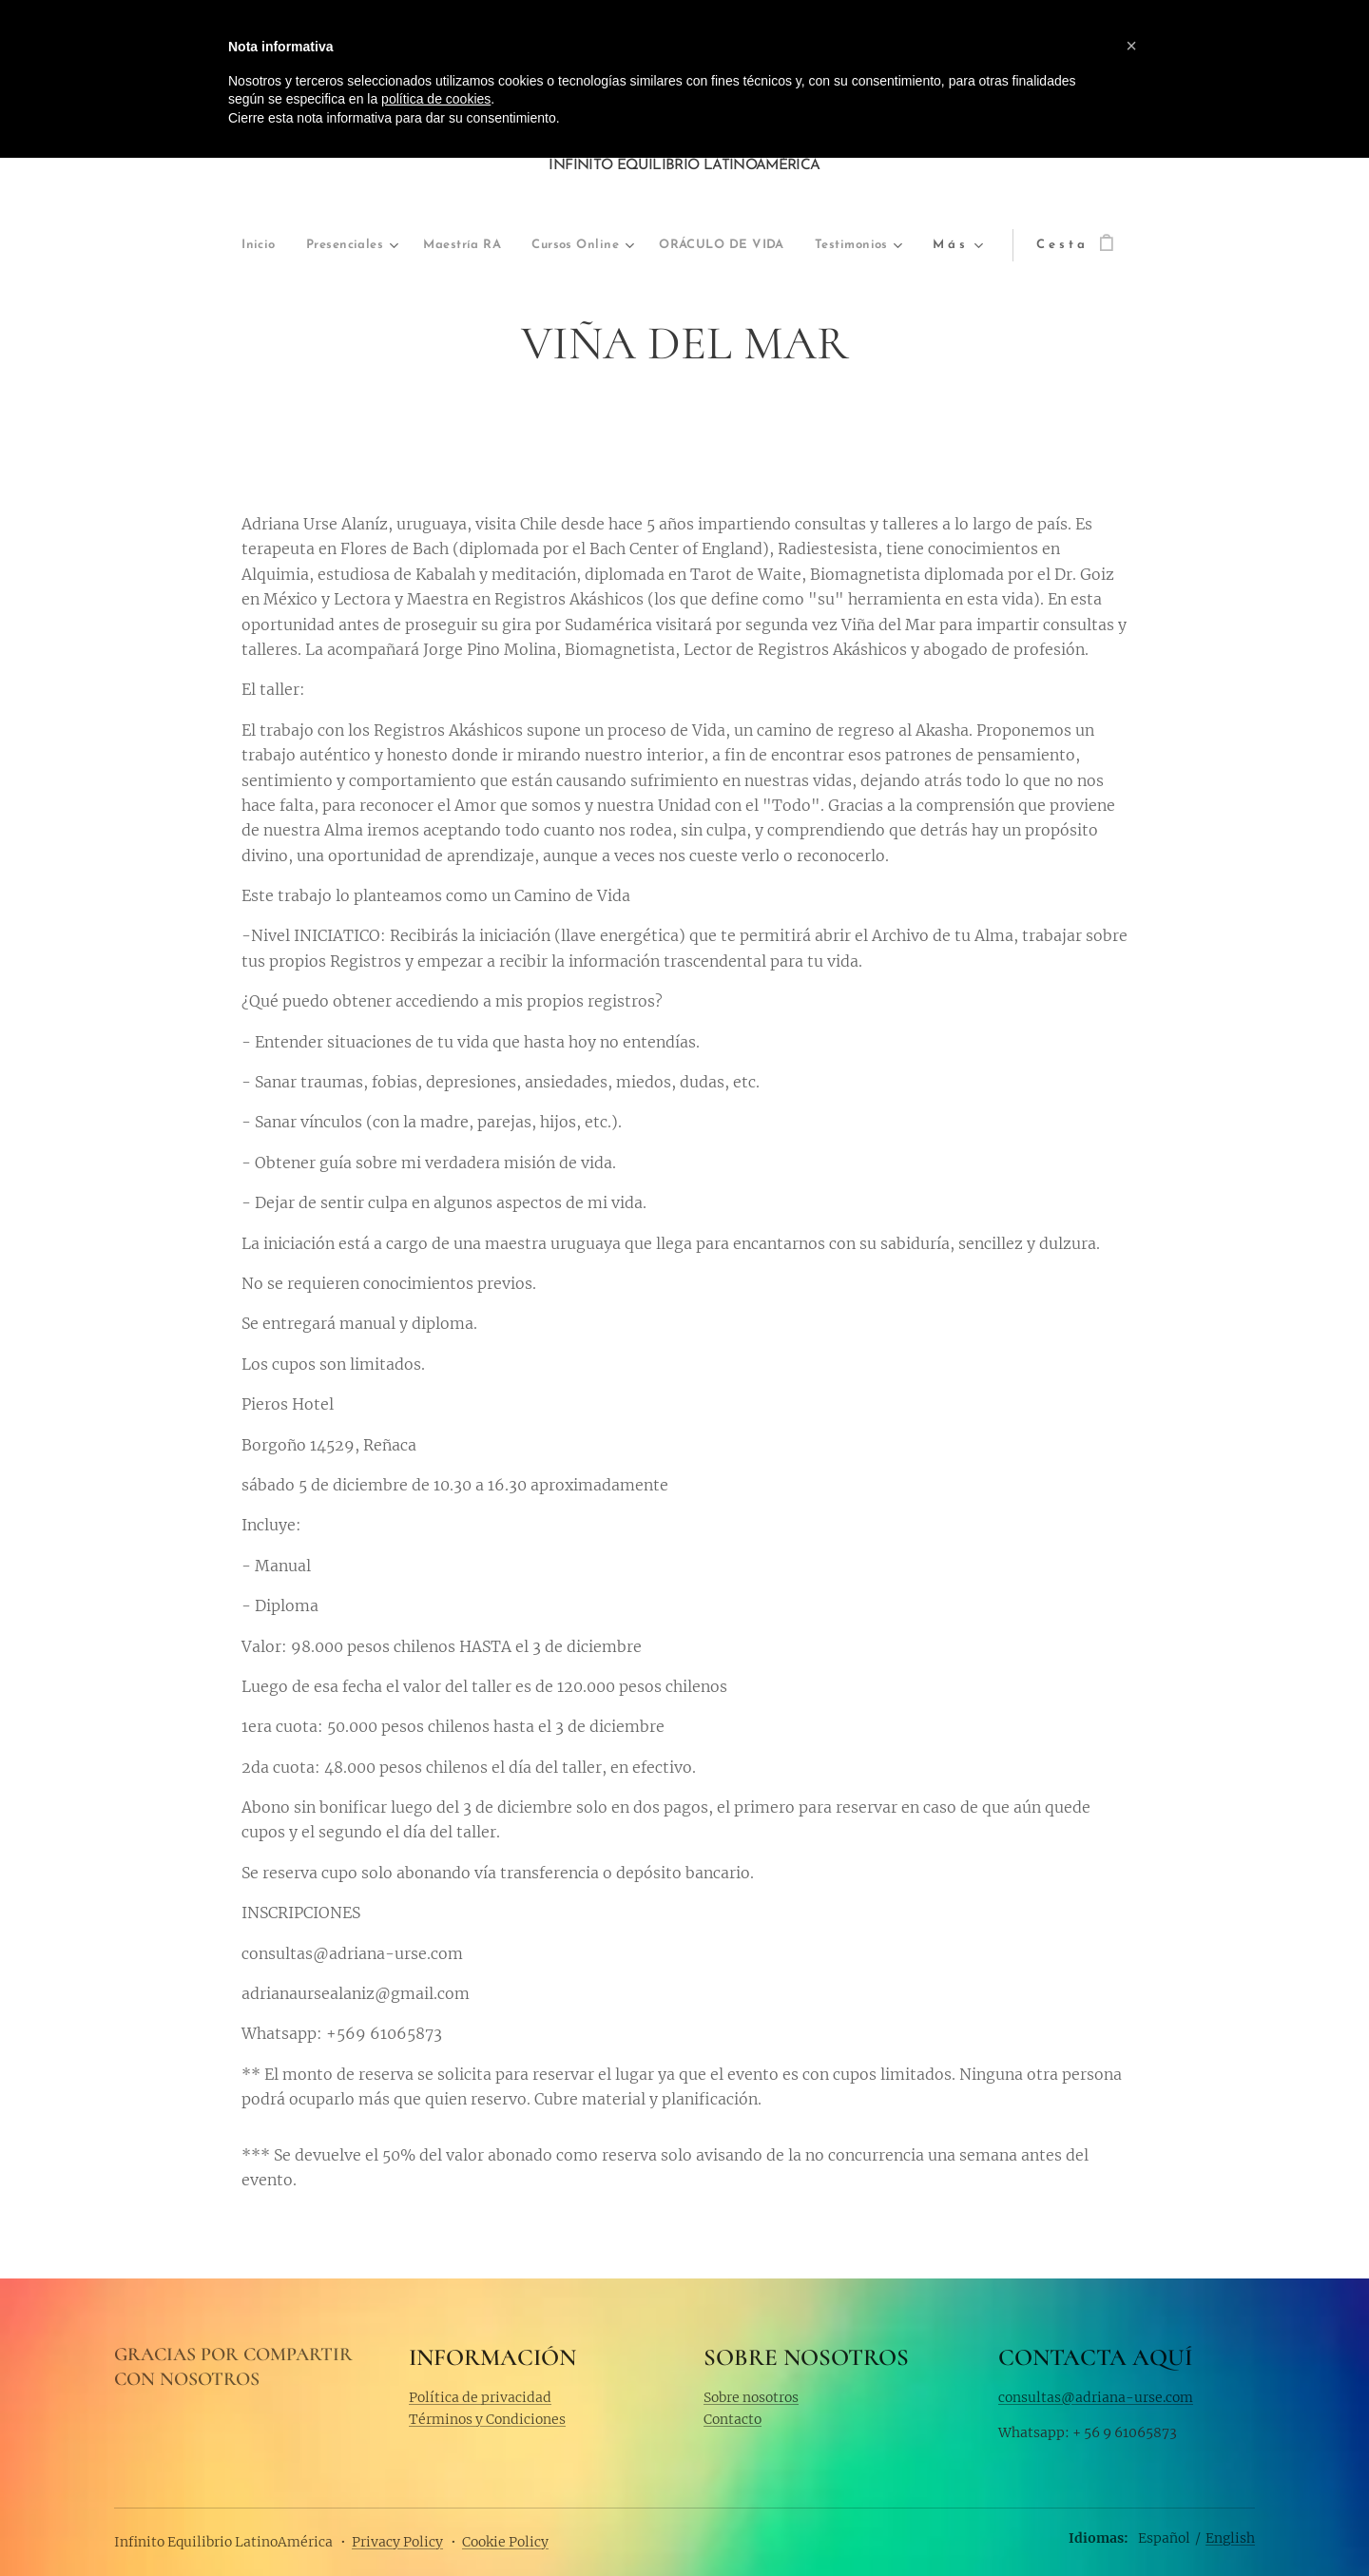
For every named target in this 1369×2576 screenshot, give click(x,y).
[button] (1131, 45)
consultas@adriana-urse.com (1095, 2396)
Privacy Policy (397, 2541)
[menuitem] (162, 245)
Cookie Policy (505, 2541)
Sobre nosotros (751, 2396)
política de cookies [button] (436, 98)
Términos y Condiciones (487, 2419)
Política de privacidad (480, 2396)
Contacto (733, 2419)
